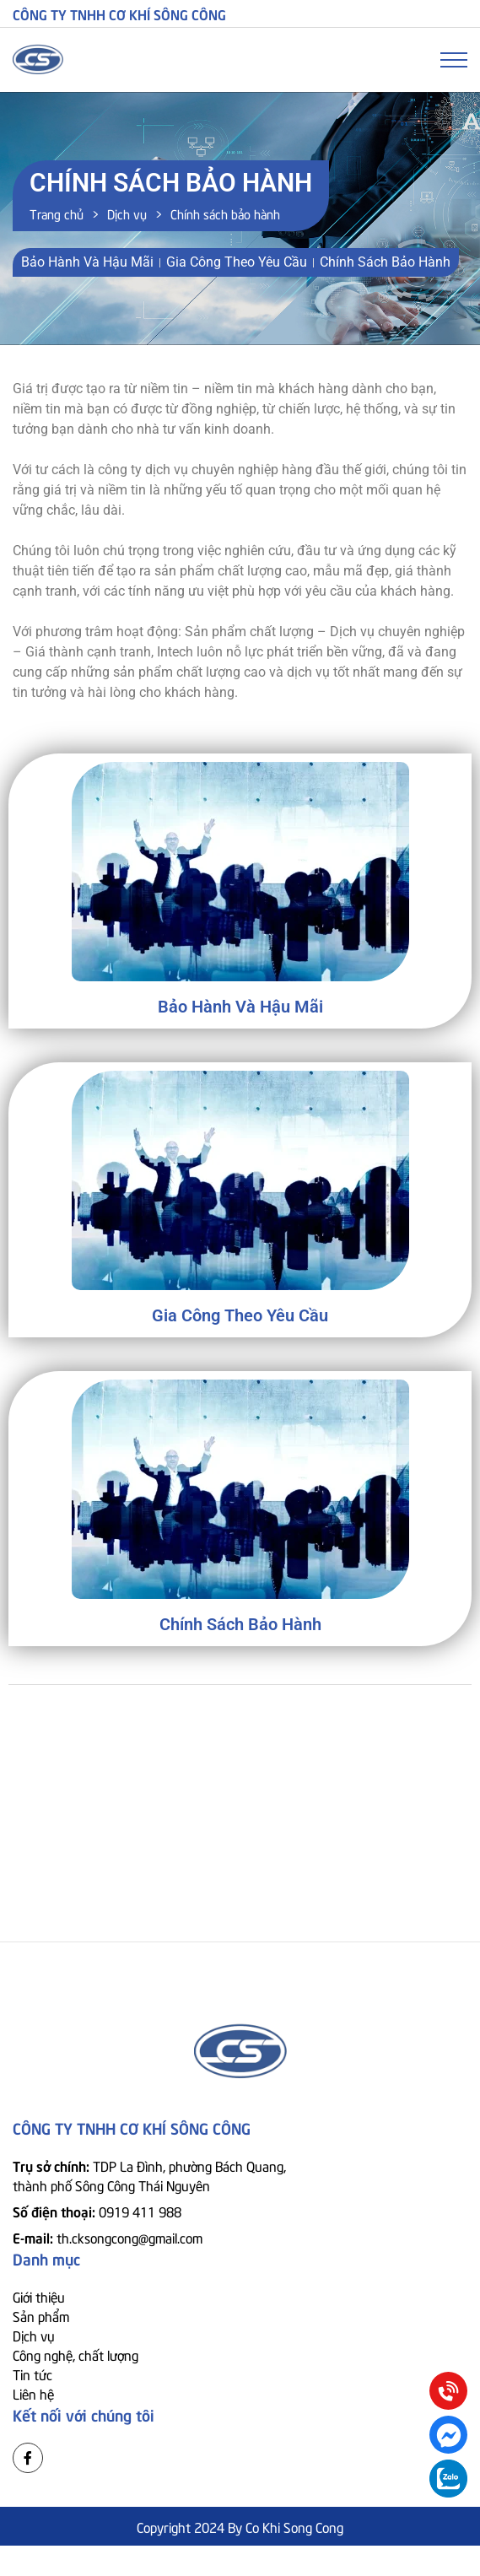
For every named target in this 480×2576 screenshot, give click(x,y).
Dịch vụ (127, 213)
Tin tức (32, 2373)
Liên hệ (33, 2393)
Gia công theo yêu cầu (240, 1315)
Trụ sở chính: (149, 2175)
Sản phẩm (41, 2315)
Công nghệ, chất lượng (75, 2354)
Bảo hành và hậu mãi (240, 1006)
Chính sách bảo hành (240, 1624)
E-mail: (107, 2237)
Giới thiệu (39, 2296)
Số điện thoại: (97, 2210)
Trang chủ (57, 213)
